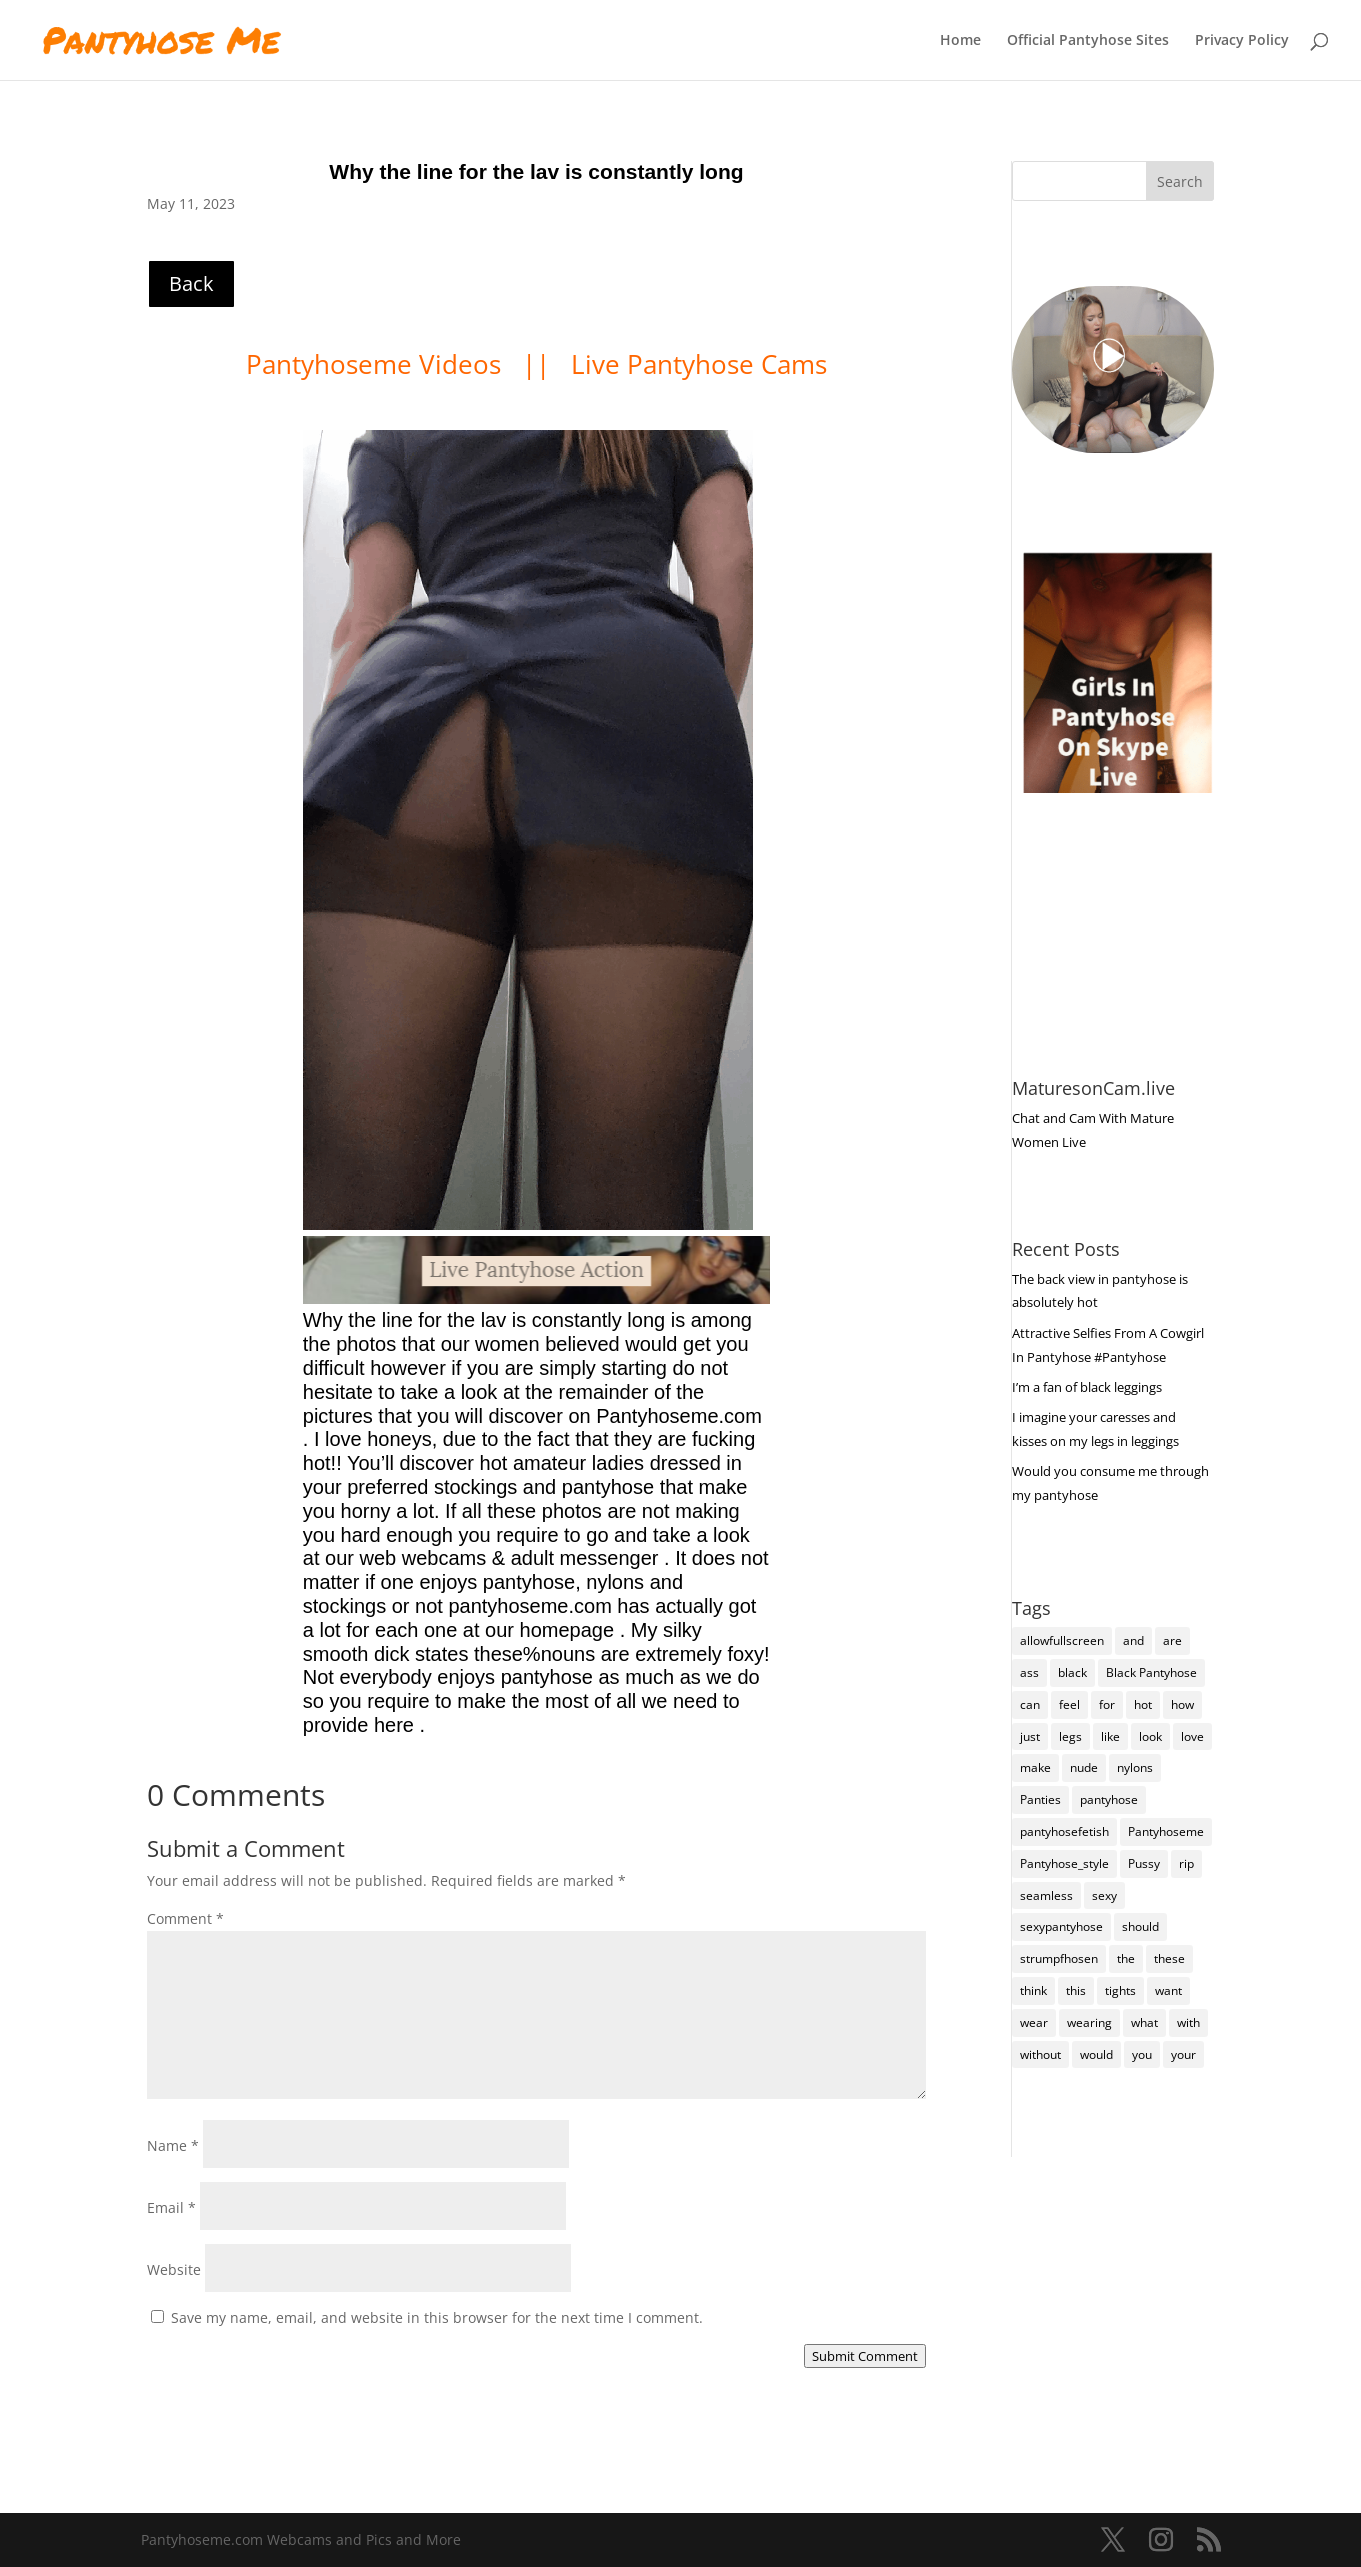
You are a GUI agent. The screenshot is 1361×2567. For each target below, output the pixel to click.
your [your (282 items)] (1183, 2054)
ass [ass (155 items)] (1029, 1672)
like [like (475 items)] (1110, 1736)
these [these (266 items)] (1169, 1958)
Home (960, 41)
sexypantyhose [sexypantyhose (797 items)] (1061, 1926)
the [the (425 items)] (1126, 1958)
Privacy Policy (1242, 41)
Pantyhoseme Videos (377, 364)
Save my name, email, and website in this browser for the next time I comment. (437, 2317)
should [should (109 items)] (1140, 1926)
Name (173, 2145)
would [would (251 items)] (1096, 2054)
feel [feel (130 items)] (1069, 1704)
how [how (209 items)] (1182, 1704)
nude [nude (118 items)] (1084, 1767)
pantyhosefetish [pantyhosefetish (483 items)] (1064, 1831)
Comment (185, 1918)
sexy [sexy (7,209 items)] (1104, 1895)
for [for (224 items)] (1107, 1704)
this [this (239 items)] (1076, 1990)
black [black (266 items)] (1072, 1672)
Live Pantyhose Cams (699, 364)
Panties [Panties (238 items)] (1040, 1799)
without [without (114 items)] (1040, 2054)
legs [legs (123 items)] (1070, 1736)
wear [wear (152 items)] (1034, 2022)
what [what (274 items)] (1144, 2022)
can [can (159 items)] (1030, 1704)
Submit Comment (865, 2356)
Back (191, 283)
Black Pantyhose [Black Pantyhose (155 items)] (1151, 1672)
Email (171, 2207)
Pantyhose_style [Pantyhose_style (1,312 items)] (1064, 1863)
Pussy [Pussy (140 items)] (1144, 1863)
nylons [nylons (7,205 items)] (1135, 1767)
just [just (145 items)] (1030, 1736)
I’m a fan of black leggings (1087, 1387)
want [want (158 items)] (1168, 1990)
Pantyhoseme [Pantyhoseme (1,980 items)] (1166, 1831)
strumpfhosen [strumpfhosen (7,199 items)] (1059, 1958)
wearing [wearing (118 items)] (1089, 2022)
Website (174, 2269)
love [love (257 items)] (1192, 1736)
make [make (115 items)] (1035, 1767)
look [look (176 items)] (1150, 1736)
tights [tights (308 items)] (1120, 1990)
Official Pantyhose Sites (1088, 41)
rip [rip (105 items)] (1186, 1863)
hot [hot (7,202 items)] (1143, 1704)
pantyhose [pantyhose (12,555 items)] (1109, 1799)
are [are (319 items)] (1172, 1640)
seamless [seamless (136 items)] (1046, 1895)
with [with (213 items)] (1188, 2022)
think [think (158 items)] (1033, 1990)
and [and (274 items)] (1133, 1640)
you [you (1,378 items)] (1142, 2054)
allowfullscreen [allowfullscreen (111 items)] (1062, 1640)
